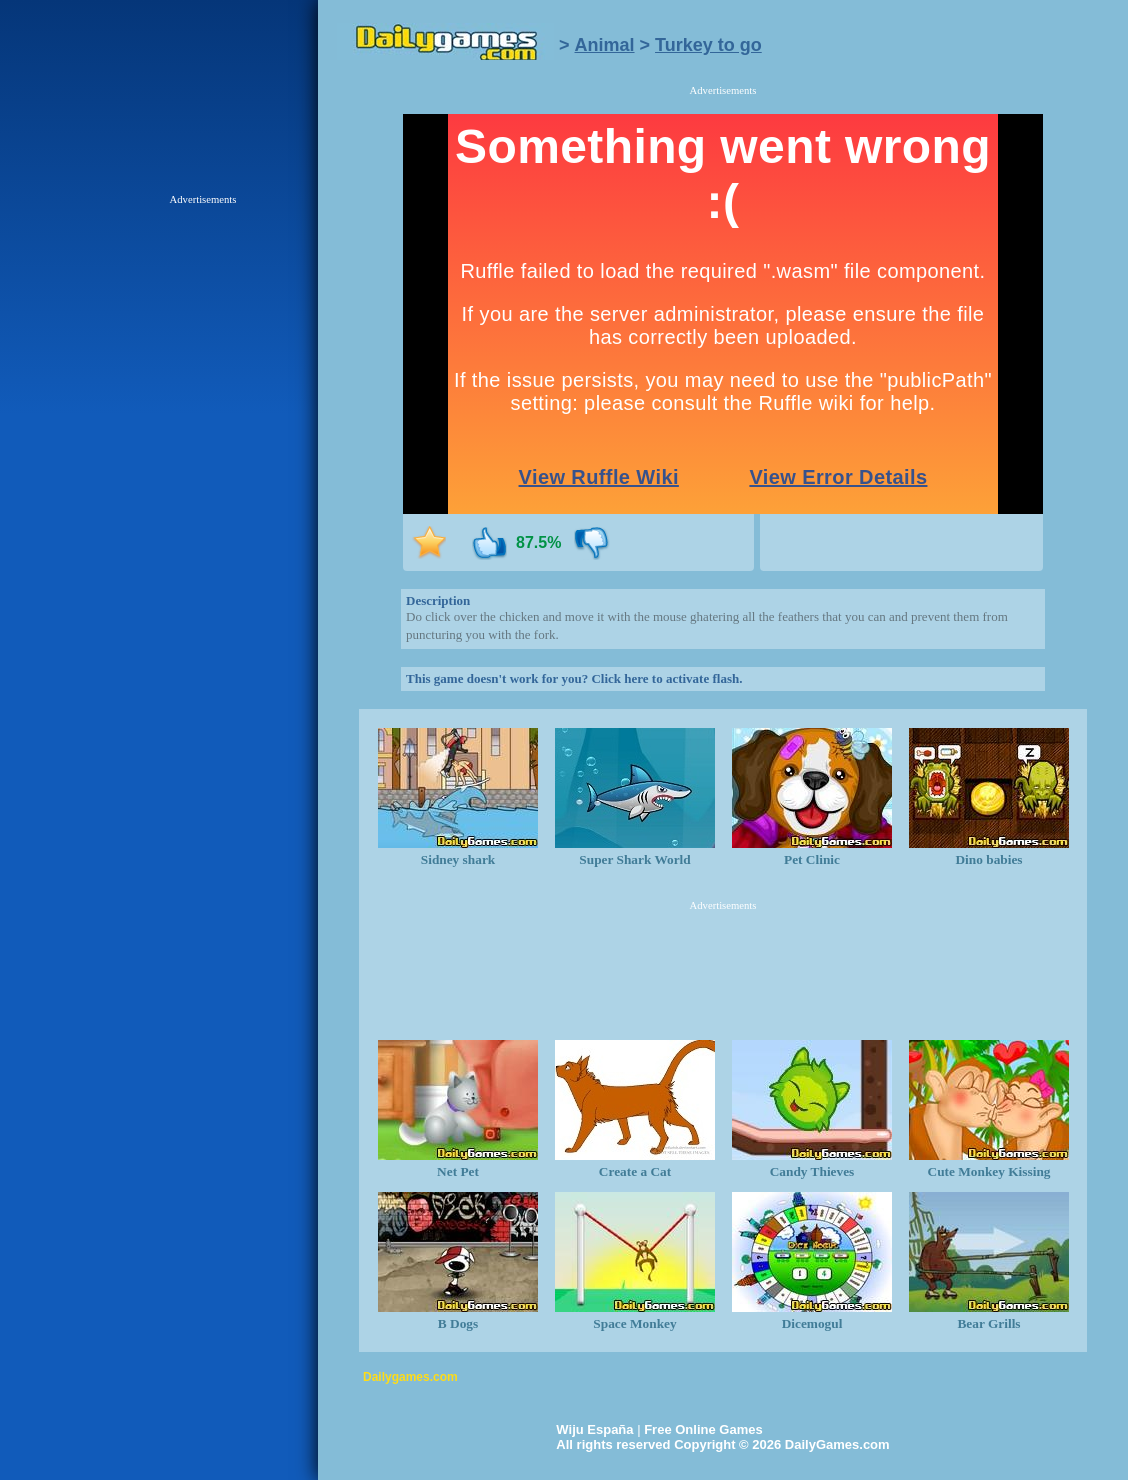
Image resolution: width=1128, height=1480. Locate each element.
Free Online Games (703, 1429)
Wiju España (594, 1429)
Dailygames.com (410, 1377)
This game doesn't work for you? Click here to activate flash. (574, 678)
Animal (605, 45)
